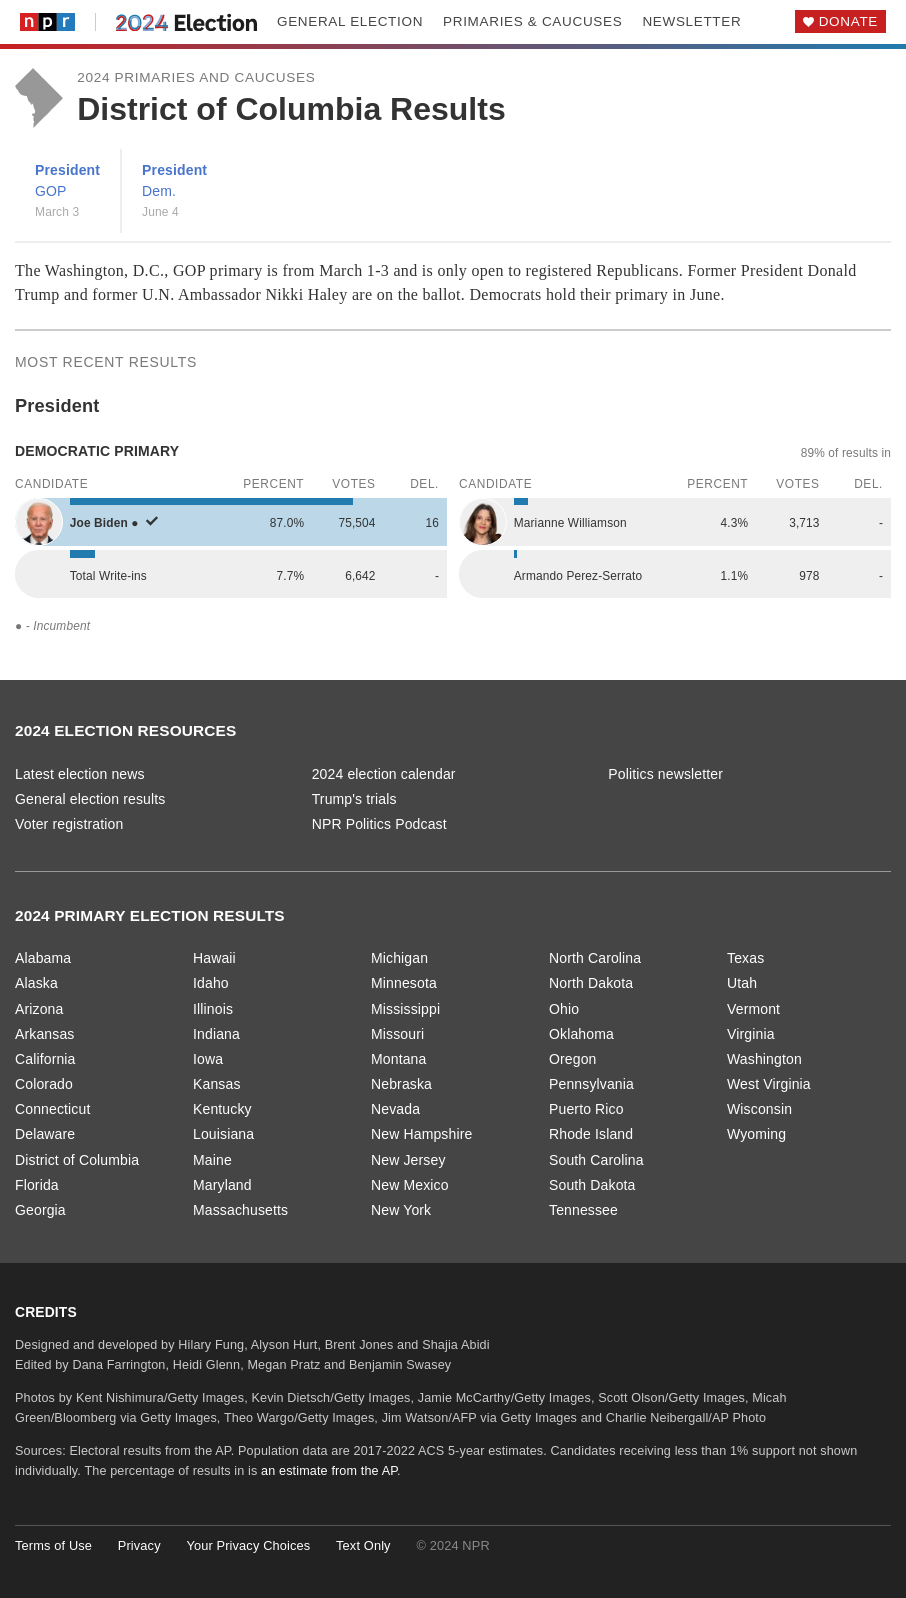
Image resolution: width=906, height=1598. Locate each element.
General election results (90, 799)
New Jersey (408, 1160)
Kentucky (222, 1109)
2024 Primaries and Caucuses (196, 77)
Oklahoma (581, 1034)
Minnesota (404, 983)
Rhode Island (591, 1134)
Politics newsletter (665, 774)
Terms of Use (53, 1545)
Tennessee (583, 1210)
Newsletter (691, 21)
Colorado (44, 1084)
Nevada (395, 1109)
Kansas (217, 1084)
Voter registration (69, 824)
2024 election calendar (384, 774)
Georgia (40, 1210)
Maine (212, 1160)
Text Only (363, 1545)
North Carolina (595, 958)
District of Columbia (77, 1160)
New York (401, 1210)
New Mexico (410, 1185)
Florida (37, 1185)
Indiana (216, 1034)
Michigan (399, 958)
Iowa (208, 1059)
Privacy (139, 1545)
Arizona (39, 1009)
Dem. (159, 191)
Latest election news (80, 774)
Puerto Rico (586, 1109)
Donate (848, 21)
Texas (745, 958)
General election (350, 21)
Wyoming (756, 1134)
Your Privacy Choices (248, 1545)
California (45, 1059)
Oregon (573, 1059)
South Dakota (592, 1185)
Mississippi (405, 1009)
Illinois (213, 1009)
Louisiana (223, 1134)
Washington (764, 1059)
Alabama (43, 958)
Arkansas (44, 1034)
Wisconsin (759, 1109)
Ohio (564, 1009)
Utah (742, 983)
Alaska (36, 983)
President (67, 170)
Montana (398, 1059)
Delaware (45, 1134)
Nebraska (401, 1084)
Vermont (753, 1009)
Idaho (211, 983)
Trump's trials (354, 799)
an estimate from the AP (329, 1471)
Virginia (751, 1034)
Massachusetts (240, 1210)
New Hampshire (421, 1134)
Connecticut (52, 1109)
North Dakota (591, 983)
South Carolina (596, 1160)
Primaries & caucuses (532, 21)
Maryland (222, 1185)
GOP (51, 191)
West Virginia (769, 1084)
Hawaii (214, 958)
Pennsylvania (591, 1084)
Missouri (397, 1034)
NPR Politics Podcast (379, 824)
